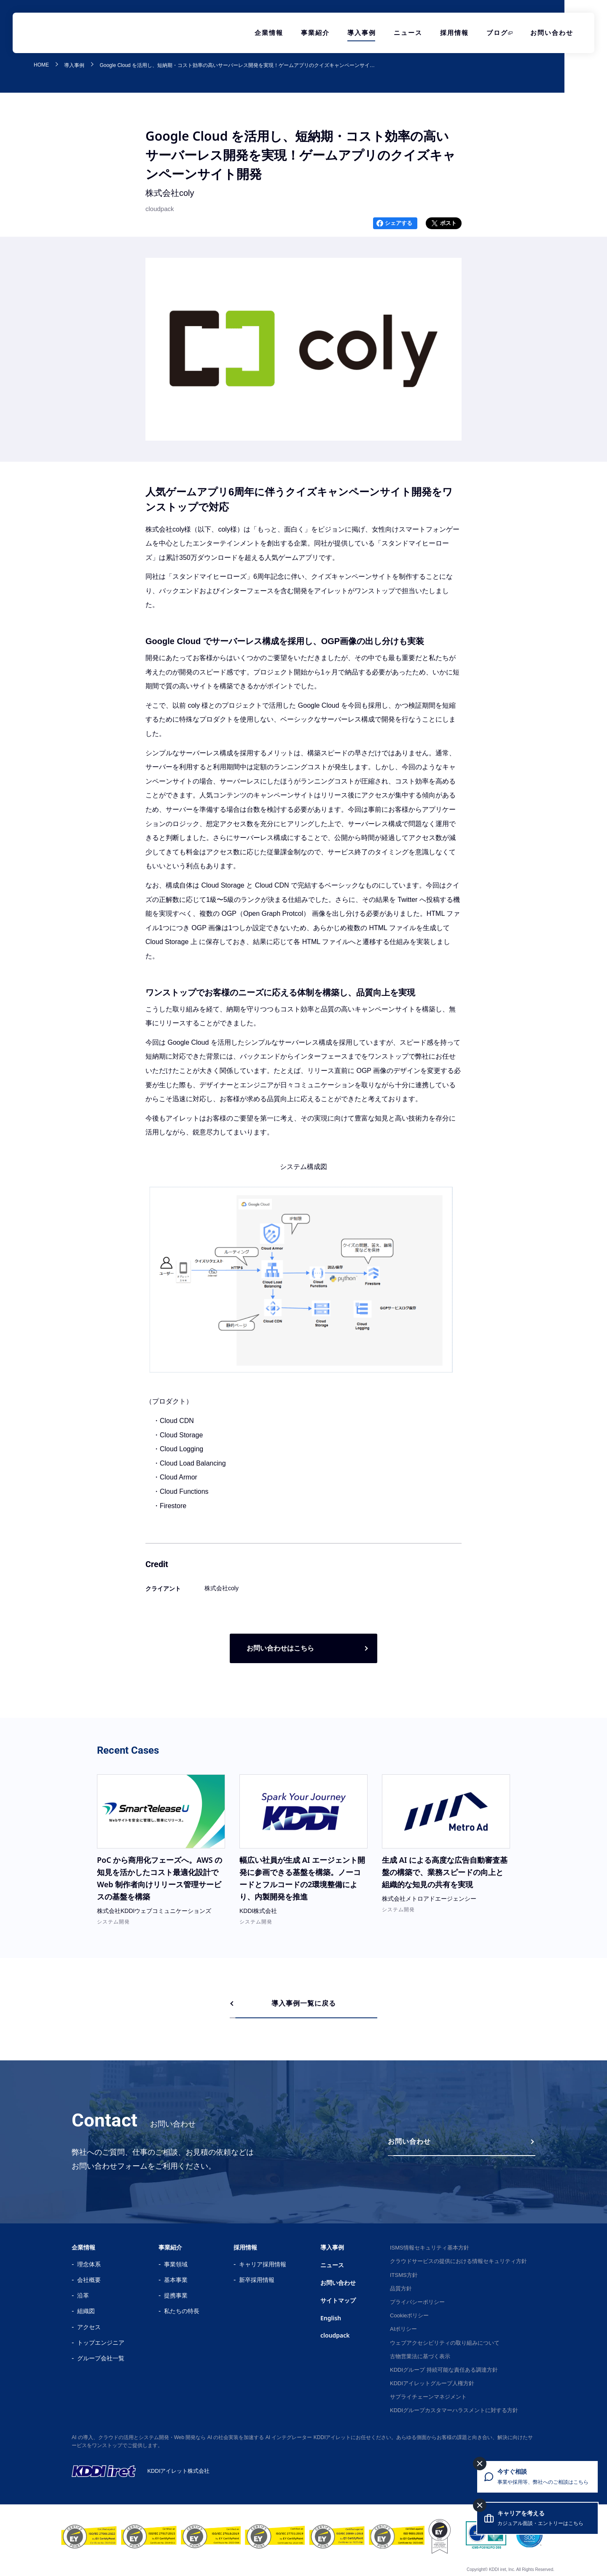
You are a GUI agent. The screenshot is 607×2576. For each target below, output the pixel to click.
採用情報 (454, 32)
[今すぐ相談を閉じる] (479, 2463)
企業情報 (269, 32)
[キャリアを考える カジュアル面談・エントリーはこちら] (537, 2518)
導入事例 (361, 32)
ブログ (497, 32)
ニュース (408, 32)
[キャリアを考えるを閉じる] (479, 2505)
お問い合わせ (551, 32)
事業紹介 (315, 32)
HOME (41, 65)
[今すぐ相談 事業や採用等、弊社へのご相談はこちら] (537, 2476)
